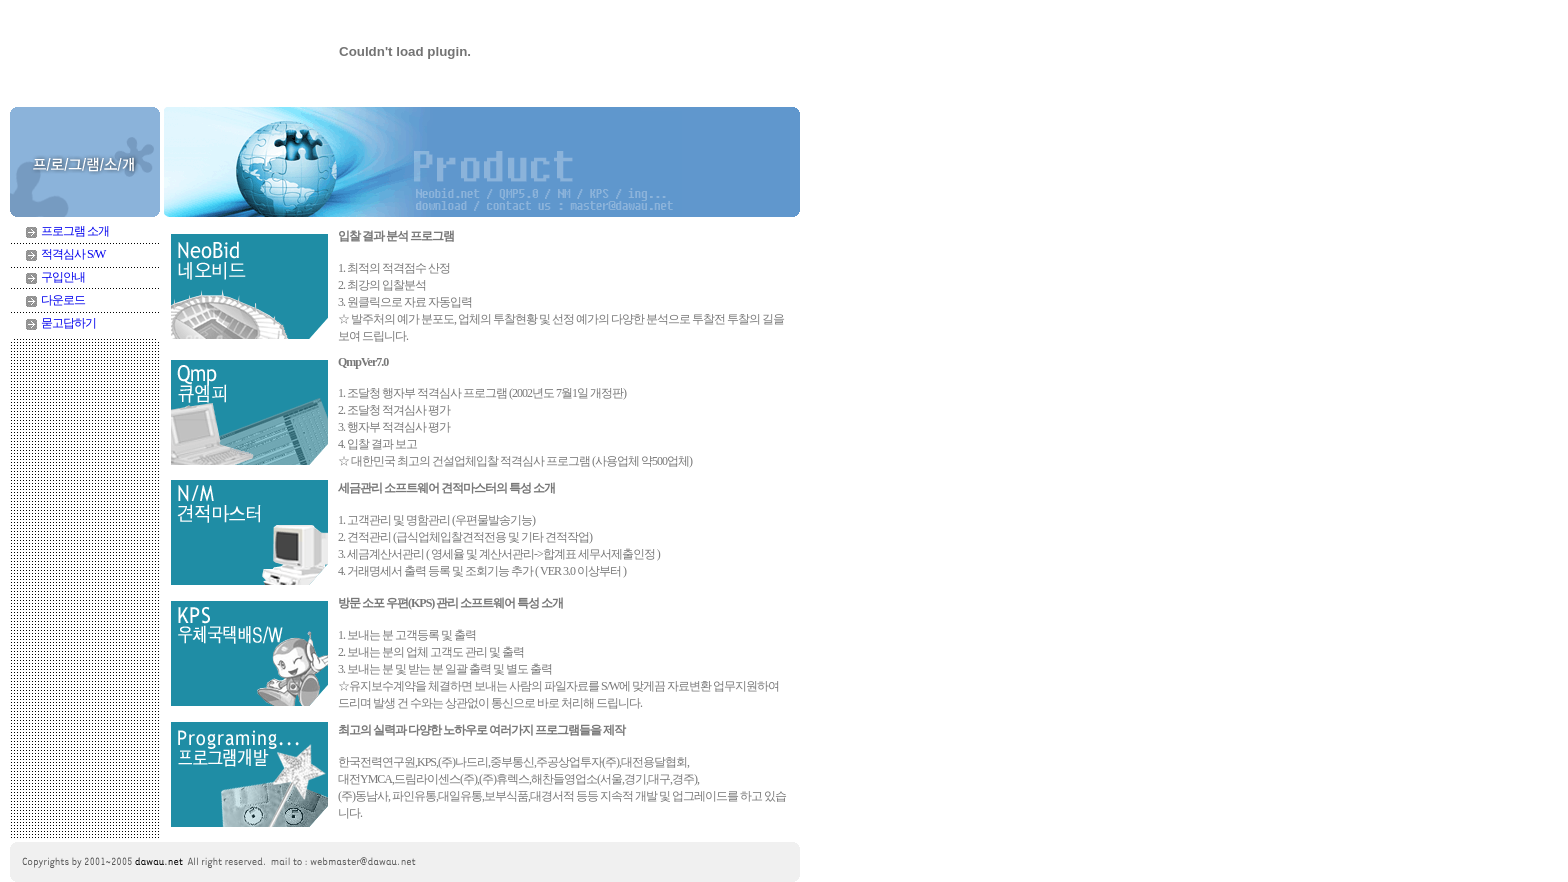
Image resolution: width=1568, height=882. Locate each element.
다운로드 (63, 300)
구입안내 (63, 277)
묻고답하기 (68, 323)
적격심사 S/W (73, 254)
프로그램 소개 (75, 231)
